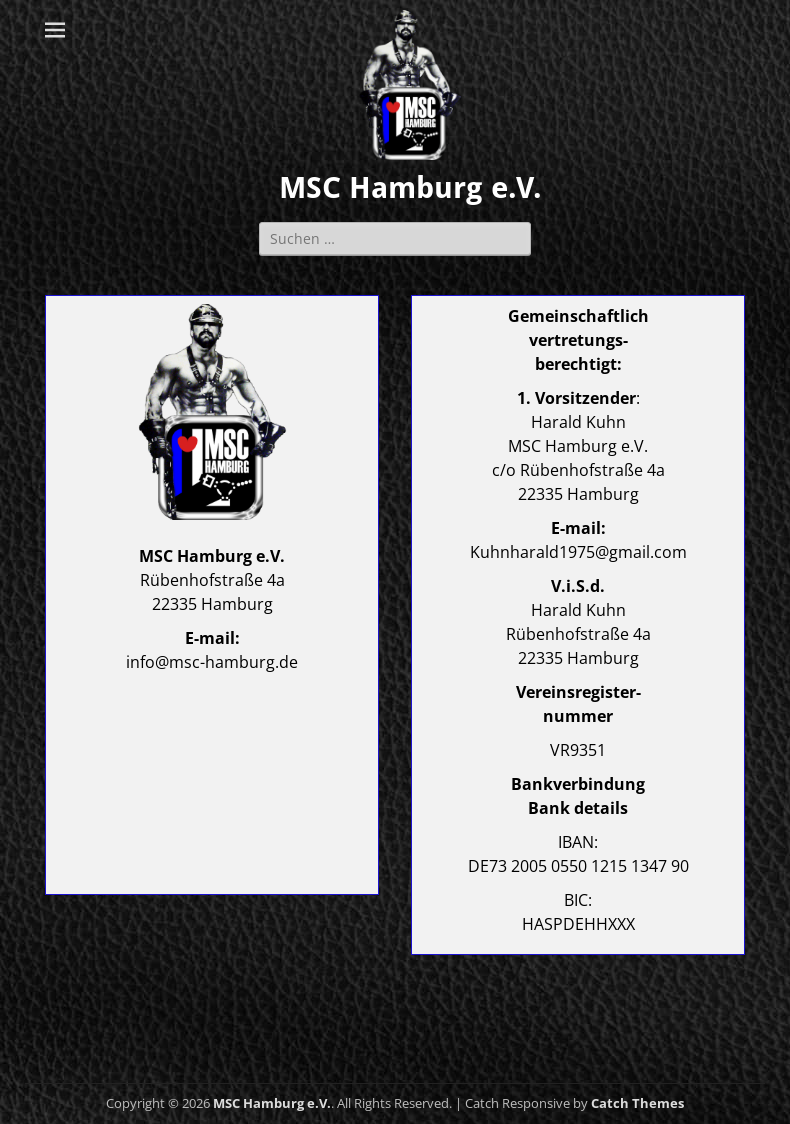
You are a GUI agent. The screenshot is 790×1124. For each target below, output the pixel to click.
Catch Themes (637, 1103)
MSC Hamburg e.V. (410, 187)
